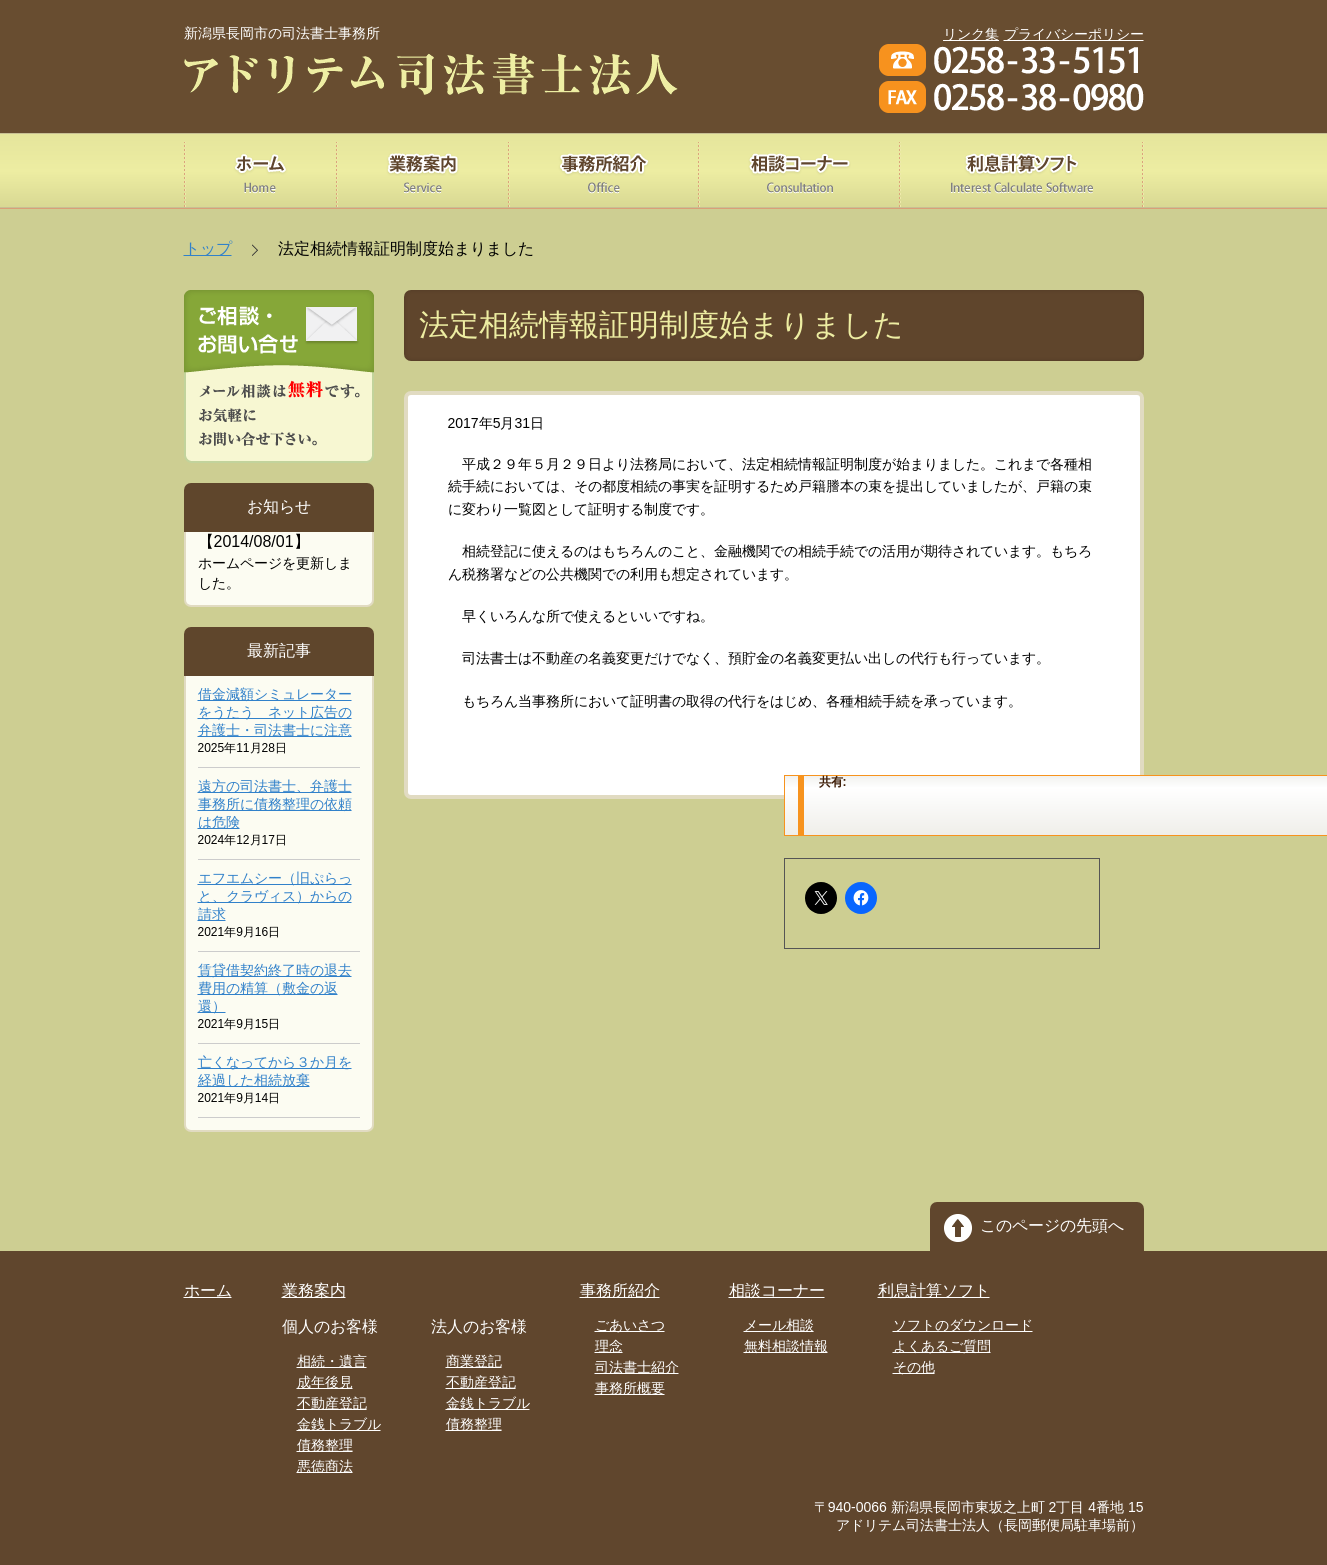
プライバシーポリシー (1074, 34)
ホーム (208, 1290)
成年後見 (325, 1382)
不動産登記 (332, 1403)
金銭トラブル (339, 1424)
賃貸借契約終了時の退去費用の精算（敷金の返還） (275, 988)
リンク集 (971, 34)
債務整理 (325, 1445)
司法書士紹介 (637, 1367)
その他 (914, 1367)
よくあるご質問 (942, 1346)
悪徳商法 (325, 1466)
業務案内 (314, 1290)
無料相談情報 (786, 1346)
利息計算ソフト (934, 1290)
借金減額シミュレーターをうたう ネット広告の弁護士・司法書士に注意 (275, 712)
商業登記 (474, 1361)
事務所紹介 (620, 1290)
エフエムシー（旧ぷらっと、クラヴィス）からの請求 (275, 896)
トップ (208, 248)
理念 (609, 1346)
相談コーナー (777, 1290)
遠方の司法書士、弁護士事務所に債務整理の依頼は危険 (275, 804)
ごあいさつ (630, 1325)
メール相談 (779, 1325)
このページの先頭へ (1052, 1225)
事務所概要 (630, 1388)
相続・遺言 (332, 1361)
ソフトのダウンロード (963, 1325)
